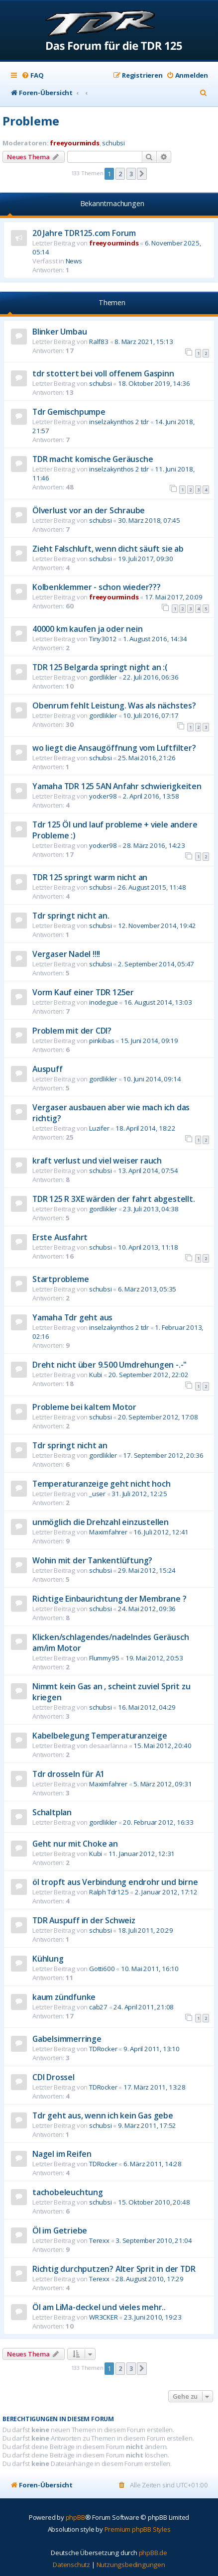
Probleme (30, 121)
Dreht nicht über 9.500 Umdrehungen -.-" (109, 1364)
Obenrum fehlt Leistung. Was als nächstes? (114, 705)
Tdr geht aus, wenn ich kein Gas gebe (102, 2115)
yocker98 (102, 796)
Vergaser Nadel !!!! (66, 953)
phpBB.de (153, 2552)
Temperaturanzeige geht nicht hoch (101, 1483)
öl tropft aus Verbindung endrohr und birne (115, 1881)
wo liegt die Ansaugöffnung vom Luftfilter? (114, 747)
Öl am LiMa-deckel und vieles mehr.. (99, 2307)
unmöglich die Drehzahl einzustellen (100, 1522)
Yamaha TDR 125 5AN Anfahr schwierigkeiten (117, 786)
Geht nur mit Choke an (75, 1843)
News (74, 260)
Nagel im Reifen (62, 2153)
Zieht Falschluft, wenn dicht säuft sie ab (108, 548)
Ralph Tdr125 (109, 1891)
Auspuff (47, 1068)
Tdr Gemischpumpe (69, 411)
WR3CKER (103, 2317)
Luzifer (99, 1128)
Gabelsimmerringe (67, 2038)
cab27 (98, 2006)
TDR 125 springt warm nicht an (89, 877)
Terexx (99, 2240)
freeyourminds (74, 142)
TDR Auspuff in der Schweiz (83, 1920)
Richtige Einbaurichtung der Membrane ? (109, 1598)
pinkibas (101, 1040)
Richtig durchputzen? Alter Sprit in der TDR (113, 2268)
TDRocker (103, 2048)
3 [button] (131, 173)
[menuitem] (32, 75)
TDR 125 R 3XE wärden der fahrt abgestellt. (113, 1198)
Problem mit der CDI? (71, 1030)
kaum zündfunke (64, 1996)
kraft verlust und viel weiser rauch (97, 1160)
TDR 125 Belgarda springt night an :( (100, 667)
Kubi (95, 1374)
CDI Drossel (53, 2077)
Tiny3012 (102, 638)
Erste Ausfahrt (60, 1237)
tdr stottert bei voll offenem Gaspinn (103, 373)
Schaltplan (52, 1812)
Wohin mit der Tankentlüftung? (92, 1560)
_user (97, 1493)
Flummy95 (104, 1657)
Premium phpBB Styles (138, 2529)
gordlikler (103, 677)
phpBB (75, 2517)
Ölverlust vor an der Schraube (88, 510)
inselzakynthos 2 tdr (119, 421)
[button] (142, 174)
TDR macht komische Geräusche (92, 459)
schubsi (113, 143)
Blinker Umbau (59, 331)
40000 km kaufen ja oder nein (87, 628)
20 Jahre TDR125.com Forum (84, 233)
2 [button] (120, 173)
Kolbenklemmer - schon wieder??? (96, 587)
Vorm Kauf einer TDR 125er (83, 992)
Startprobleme (60, 1279)
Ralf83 (99, 341)
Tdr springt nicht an (70, 1445)
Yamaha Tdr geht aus (72, 1317)
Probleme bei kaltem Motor (84, 1407)
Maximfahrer (108, 1531)
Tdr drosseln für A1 (68, 1773)
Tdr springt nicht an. (70, 915)
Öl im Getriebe (59, 2230)
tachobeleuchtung (67, 2192)
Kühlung (48, 1958)
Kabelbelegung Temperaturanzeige (99, 1735)
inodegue (103, 1002)
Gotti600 (101, 1968)
